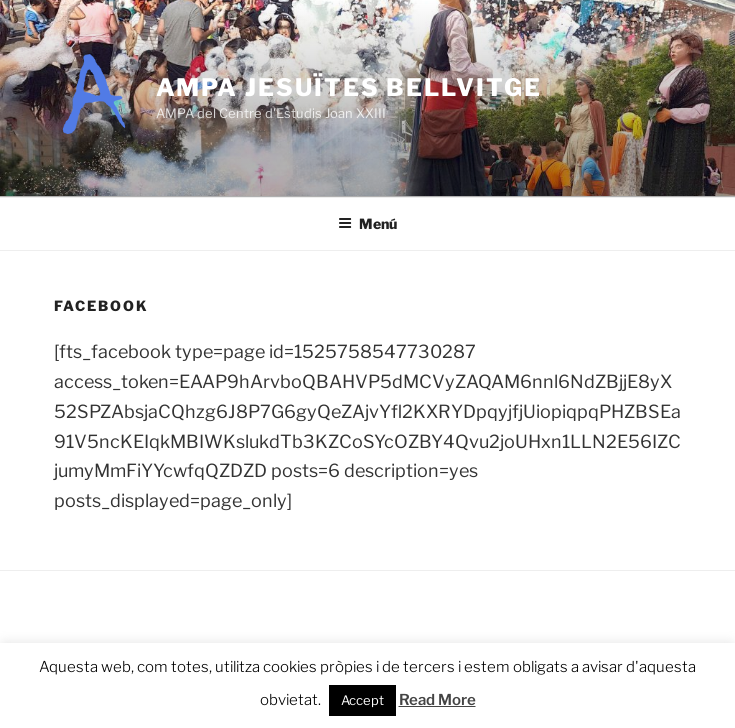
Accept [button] (362, 700)
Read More (437, 700)
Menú (367, 223)
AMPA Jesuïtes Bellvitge (349, 87)
